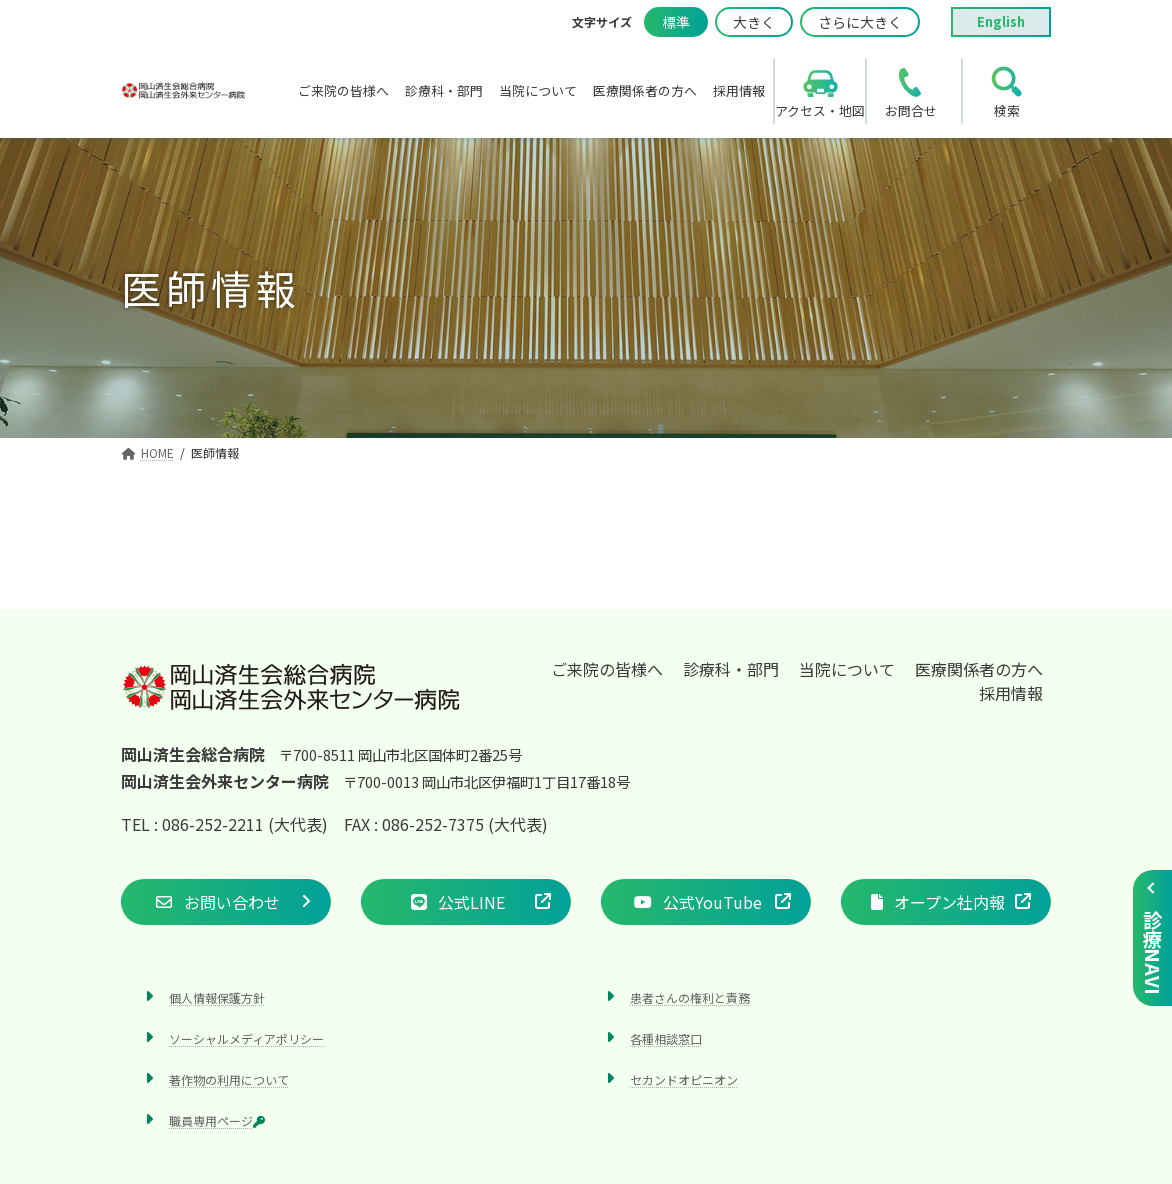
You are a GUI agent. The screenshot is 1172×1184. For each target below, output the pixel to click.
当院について (847, 669)
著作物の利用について (229, 1079)
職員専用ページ (217, 1121)
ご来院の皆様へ (607, 669)
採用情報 (1011, 693)
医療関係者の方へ (979, 669)
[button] (226, 902)
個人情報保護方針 (217, 997)
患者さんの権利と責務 (690, 997)
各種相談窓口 (666, 1038)
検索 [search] (1007, 110)
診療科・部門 (731, 669)
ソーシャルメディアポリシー (246, 1038)
